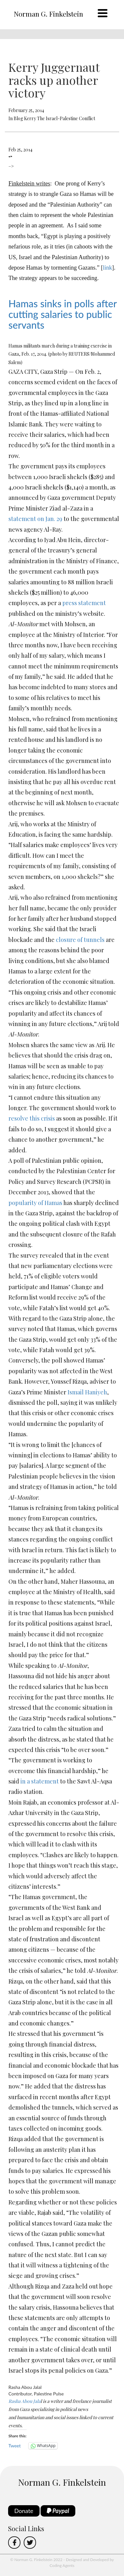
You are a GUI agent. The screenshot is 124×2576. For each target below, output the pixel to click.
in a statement (40, 1781)
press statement (84, 603)
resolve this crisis (31, 1118)
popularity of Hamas (35, 1203)
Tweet (14, 2445)
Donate (23, 2510)
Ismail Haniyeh (87, 1392)
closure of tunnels (80, 940)
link (107, 267)
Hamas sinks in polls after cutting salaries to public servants (62, 314)
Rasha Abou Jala (24, 2401)
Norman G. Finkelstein (48, 13)
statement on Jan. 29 (35, 519)
